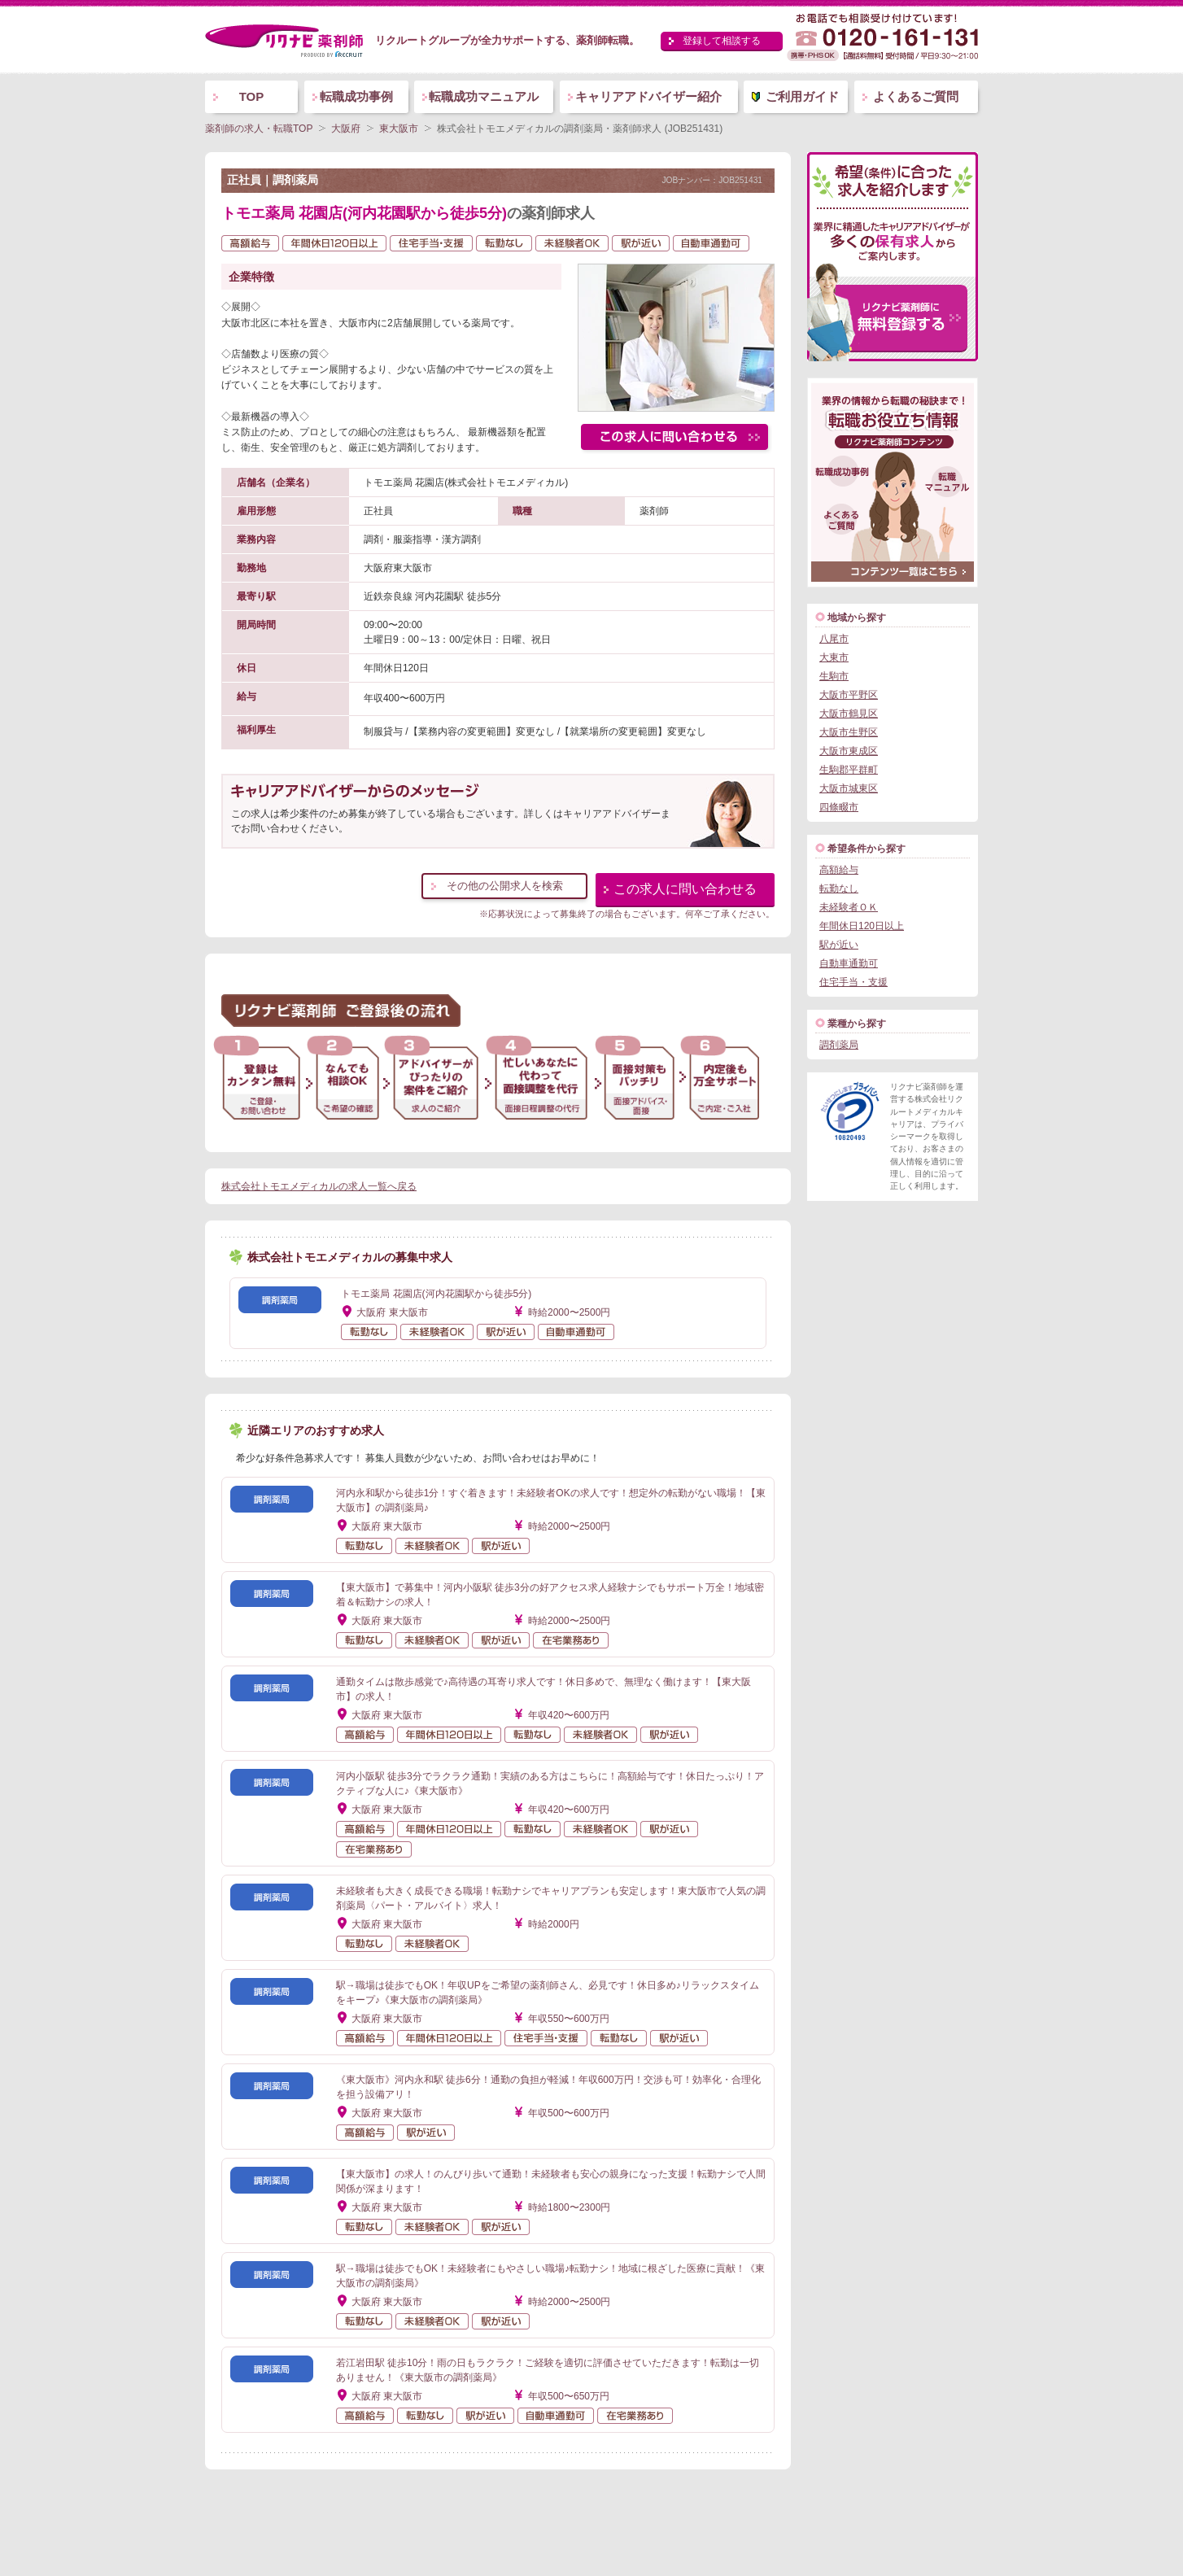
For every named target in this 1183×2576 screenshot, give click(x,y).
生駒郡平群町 (848, 769)
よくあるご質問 (915, 96)
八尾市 (834, 638)
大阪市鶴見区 (848, 713)
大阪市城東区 (848, 788)
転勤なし (838, 888)
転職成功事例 (356, 96)
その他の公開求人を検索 (505, 886)
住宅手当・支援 (853, 982)
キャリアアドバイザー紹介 (648, 96)
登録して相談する (722, 40)
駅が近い (838, 944)
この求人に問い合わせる (685, 889)
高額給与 (838, 869)
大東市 (834, 657)
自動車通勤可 (848, 963)
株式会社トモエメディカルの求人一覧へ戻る (319, 1186)
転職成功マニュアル (484, 96)
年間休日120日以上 (861, 926)
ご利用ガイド (802, 96)
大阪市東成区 (848, 751)
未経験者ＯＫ (848, 907)
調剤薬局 (838, 1044)
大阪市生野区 (848, 732)
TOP (251, 96)
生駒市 (834, 676)
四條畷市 (838, 807)
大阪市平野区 (848, 695)
